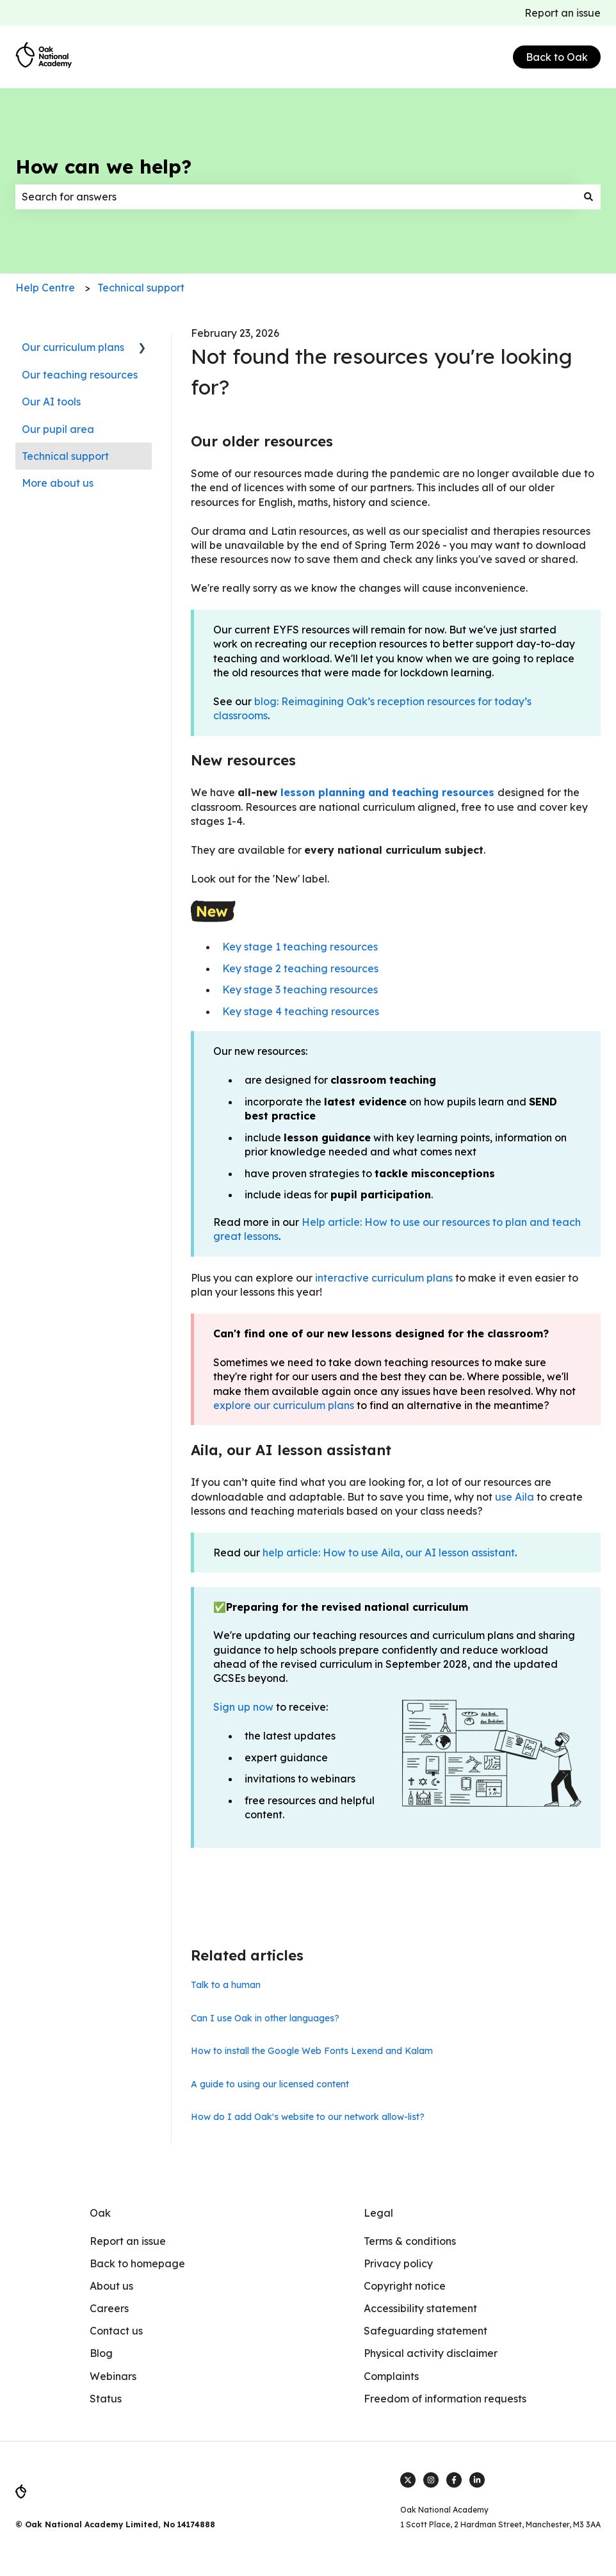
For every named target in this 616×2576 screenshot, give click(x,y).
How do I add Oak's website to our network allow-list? (308, 2117)
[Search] (588, 196)
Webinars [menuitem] (113, 2376)
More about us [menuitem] (57, 483)
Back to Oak (557, 57)
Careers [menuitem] (109, 2308)
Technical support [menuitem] (65, 456)
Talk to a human (226, 1985)
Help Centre (45, 287)
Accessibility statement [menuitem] (420, 2308)
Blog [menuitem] (101, 2353)
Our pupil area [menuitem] (58, 429)
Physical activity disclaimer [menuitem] (431, 2353)
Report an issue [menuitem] (128, 2241)
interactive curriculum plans (382, 1277)
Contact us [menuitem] (116, 2330)
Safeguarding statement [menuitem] (425, 2330)
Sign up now (243, 1706)
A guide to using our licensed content (270, 2084)
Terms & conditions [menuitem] (410, 2241)
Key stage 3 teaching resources (300, 989)
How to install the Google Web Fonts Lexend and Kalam (312, 2051)
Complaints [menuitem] (391, 2376)
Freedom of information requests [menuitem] (445, 2398)
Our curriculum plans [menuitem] (73, 347)
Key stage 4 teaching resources (300, 1011)
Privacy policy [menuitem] (398, 2263)
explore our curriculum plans (283, 1405)
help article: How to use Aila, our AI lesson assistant (389, 1552)
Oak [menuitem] (100, 2212)
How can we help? (103, 166)
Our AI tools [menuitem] (51, 401)
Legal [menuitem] (378, 2212)
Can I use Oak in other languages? (265, 2018)
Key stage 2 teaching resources (300, 968)
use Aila (514, 1496)
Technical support (140, 287)
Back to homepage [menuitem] (137, 2263)
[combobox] (295, 196)
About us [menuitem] (111, 2285)
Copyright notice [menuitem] (405, 2285)
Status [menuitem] (106, 2398)
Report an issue (562, 12)
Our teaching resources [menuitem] (80, 374)
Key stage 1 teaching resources (300, 946)
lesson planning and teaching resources (387, 792)
